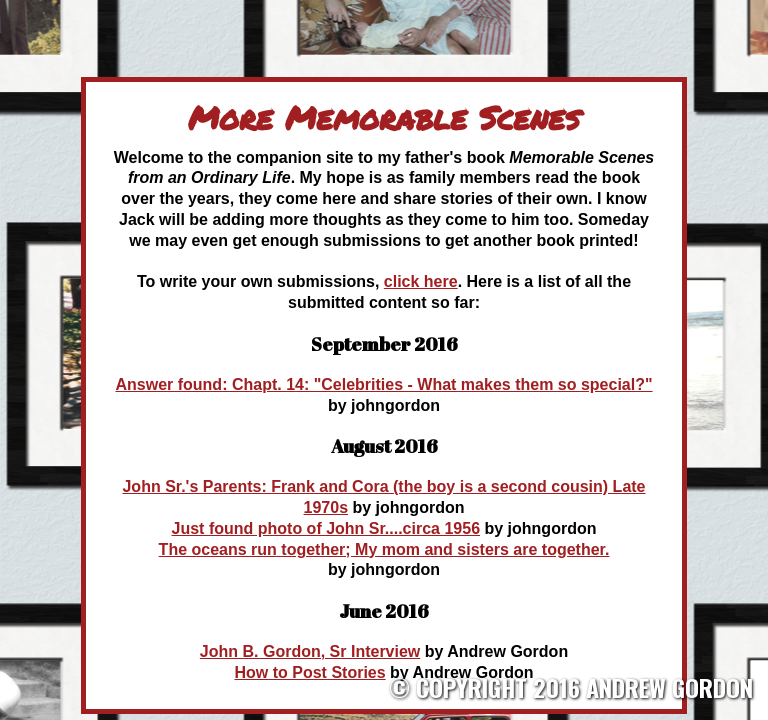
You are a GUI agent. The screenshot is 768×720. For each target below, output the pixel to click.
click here (421, 281)
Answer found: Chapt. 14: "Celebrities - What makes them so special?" (383, 384)
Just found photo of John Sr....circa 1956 (326, 528)
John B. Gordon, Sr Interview (310, 651)
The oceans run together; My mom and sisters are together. (384, 549)
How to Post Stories (310, 672)
